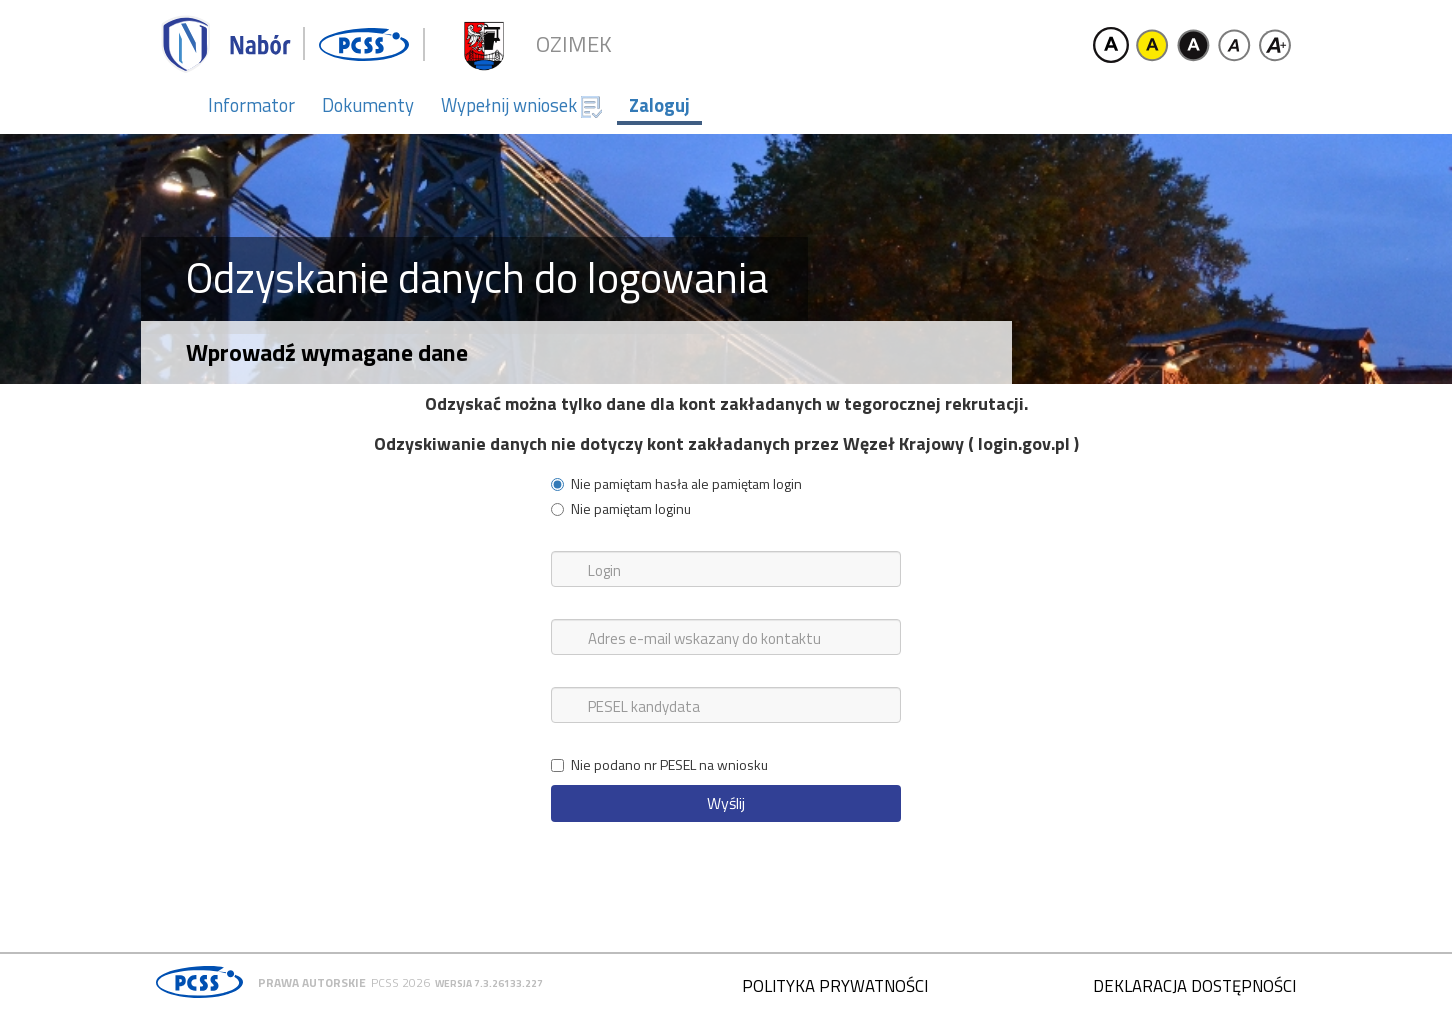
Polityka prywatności (835, 986)
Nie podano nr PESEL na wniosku (659, 765)
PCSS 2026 (400, 982)
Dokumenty (368, 105)
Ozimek (574, 44)
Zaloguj (659, 105)
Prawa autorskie (312, 982)
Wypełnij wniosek (521, 105)
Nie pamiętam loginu (621, 509)
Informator (251, 105)
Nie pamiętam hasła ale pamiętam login (676, 484)
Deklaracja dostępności (1194, 986)
